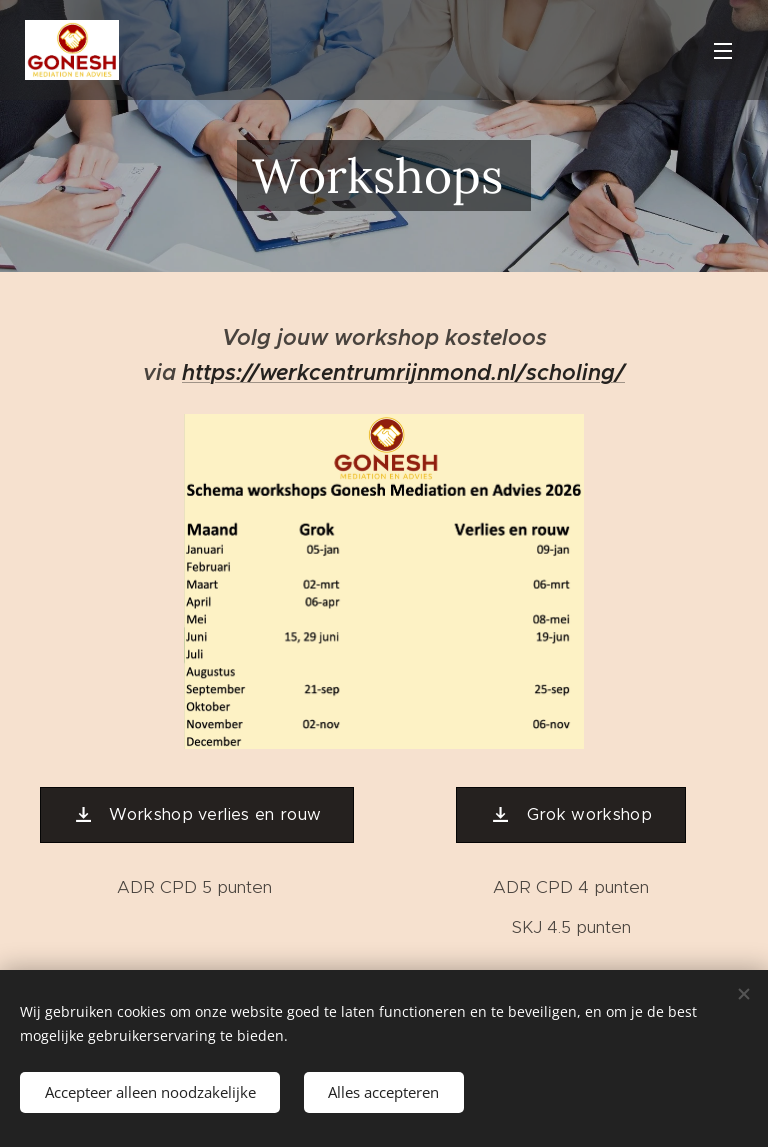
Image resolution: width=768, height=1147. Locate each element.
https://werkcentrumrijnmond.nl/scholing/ (403, 371)
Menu (723, 51)
